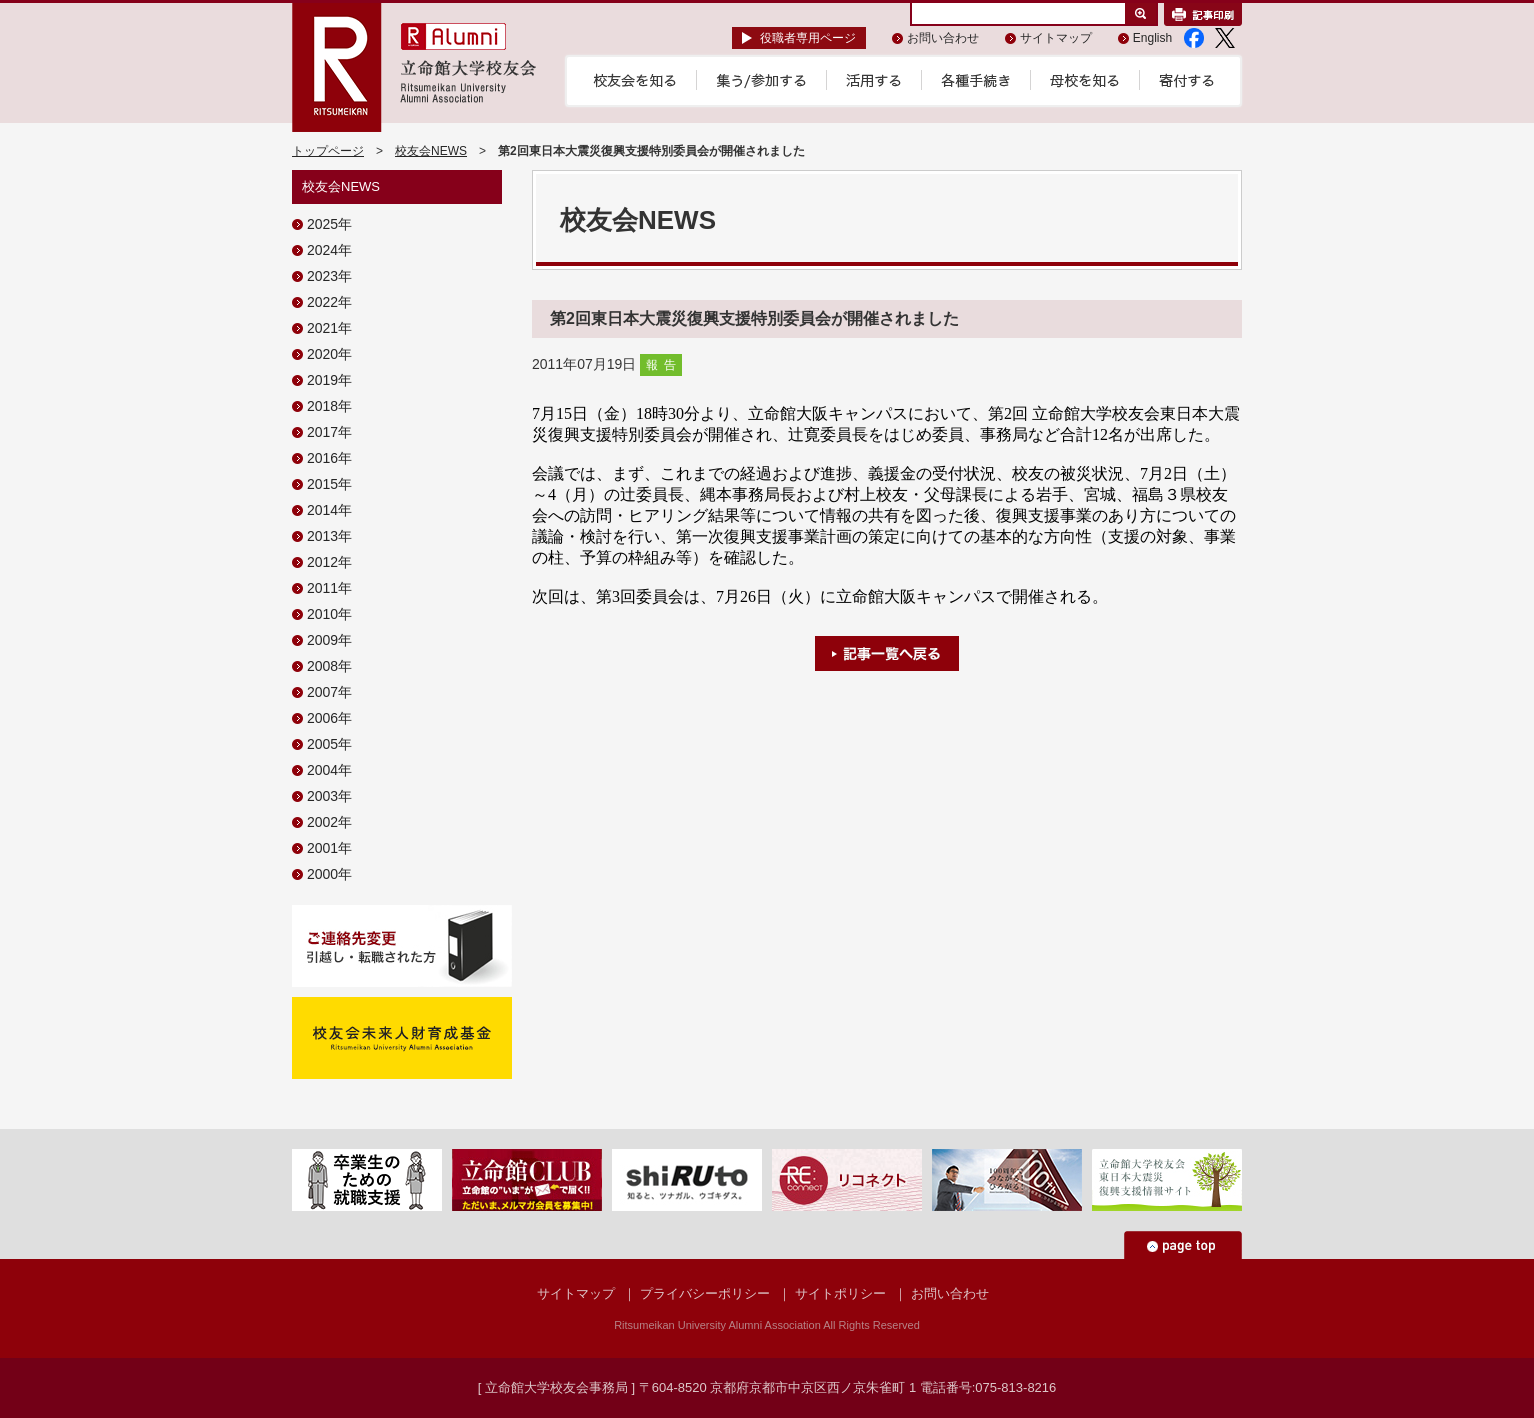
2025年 (329, 224)
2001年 (329, 848)
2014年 (329, 510)
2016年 (329, 458)
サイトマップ (1056, 38)
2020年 (329, 354)
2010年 (329, 614)
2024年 (329, 250)
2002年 (329, 822)
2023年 (329, 276)
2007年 (329, 692)
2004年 (329, 770)
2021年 (329, 328)
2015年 (329, 484)
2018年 (329, 406)
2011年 (329, 588)
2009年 (329, 640)
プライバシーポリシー (705, 1293)
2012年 (329, 562)
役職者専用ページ (808, 38)
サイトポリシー (840, 1293)
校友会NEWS (431, 151)
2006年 (329, 718)
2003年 (329, 796)
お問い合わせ (943, 38)
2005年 (329, 744)
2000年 (329, 874)
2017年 (329, 432)
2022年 (329, 302)
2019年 (329, 380)
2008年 (329, 666)
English (1152, 38)
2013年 (329, 536)
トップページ (328, 151)
